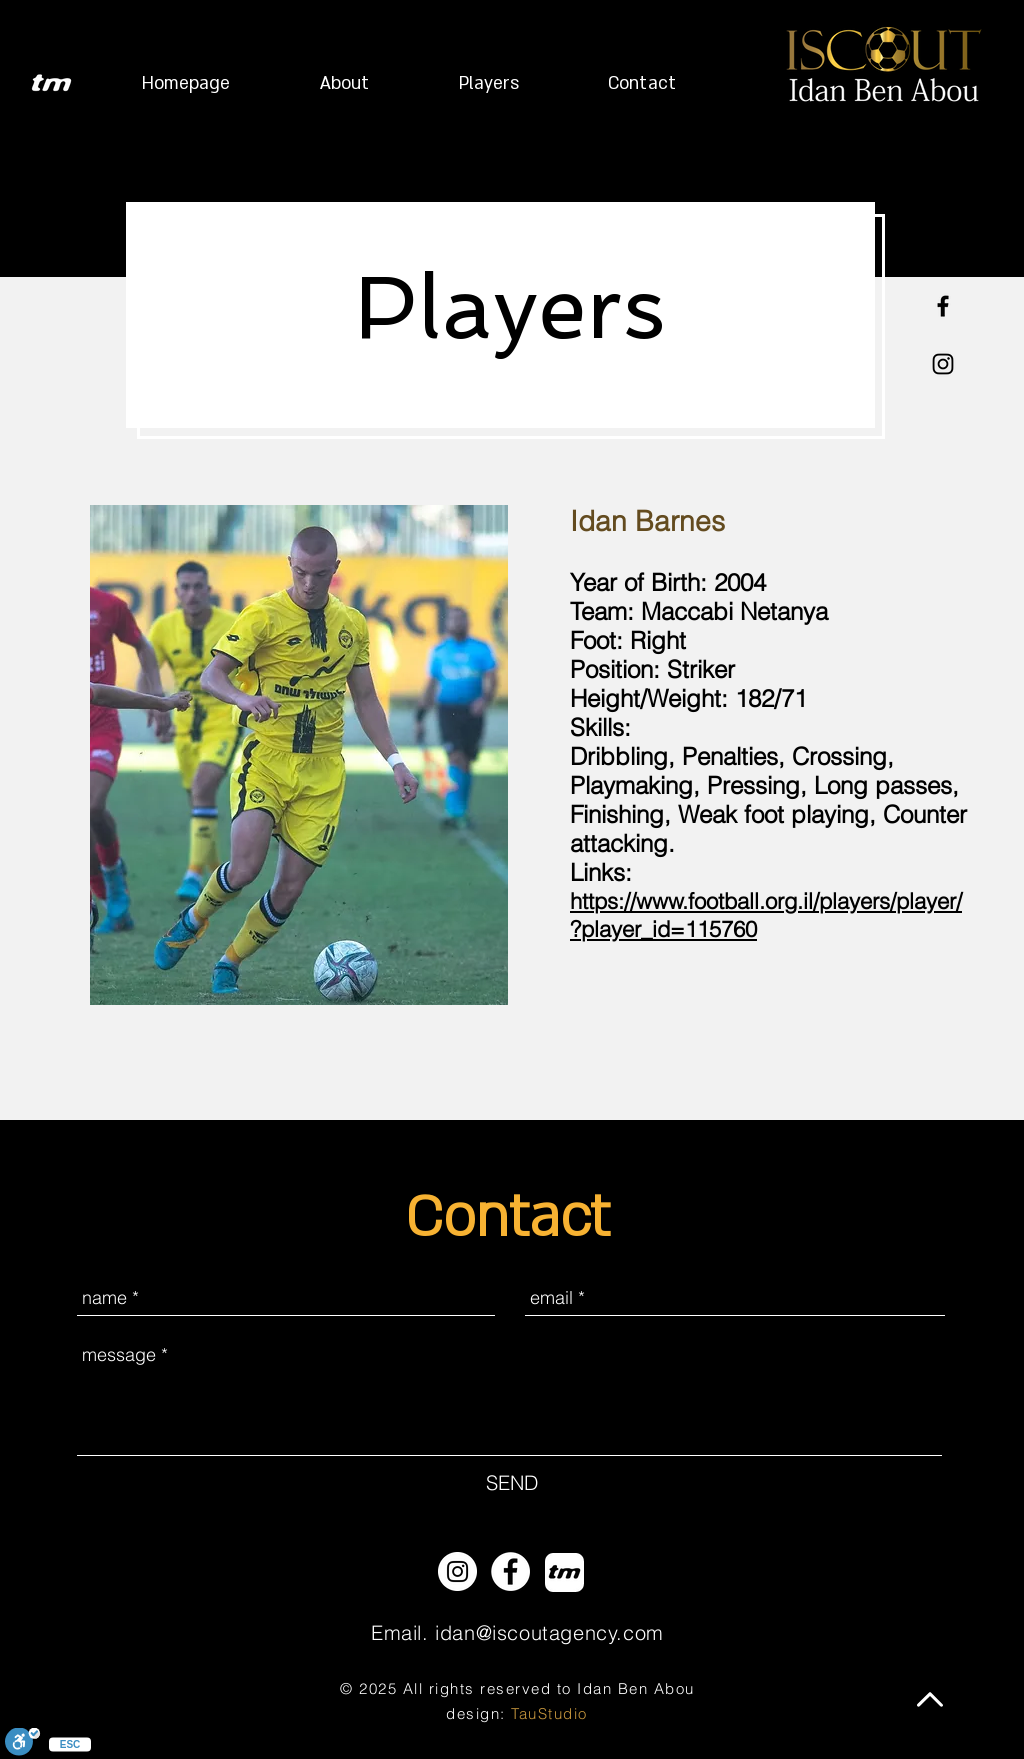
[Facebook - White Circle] (510, 1571)
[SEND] (512, 1483)
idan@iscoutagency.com (549, 1632)
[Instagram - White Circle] (457, 1571)
